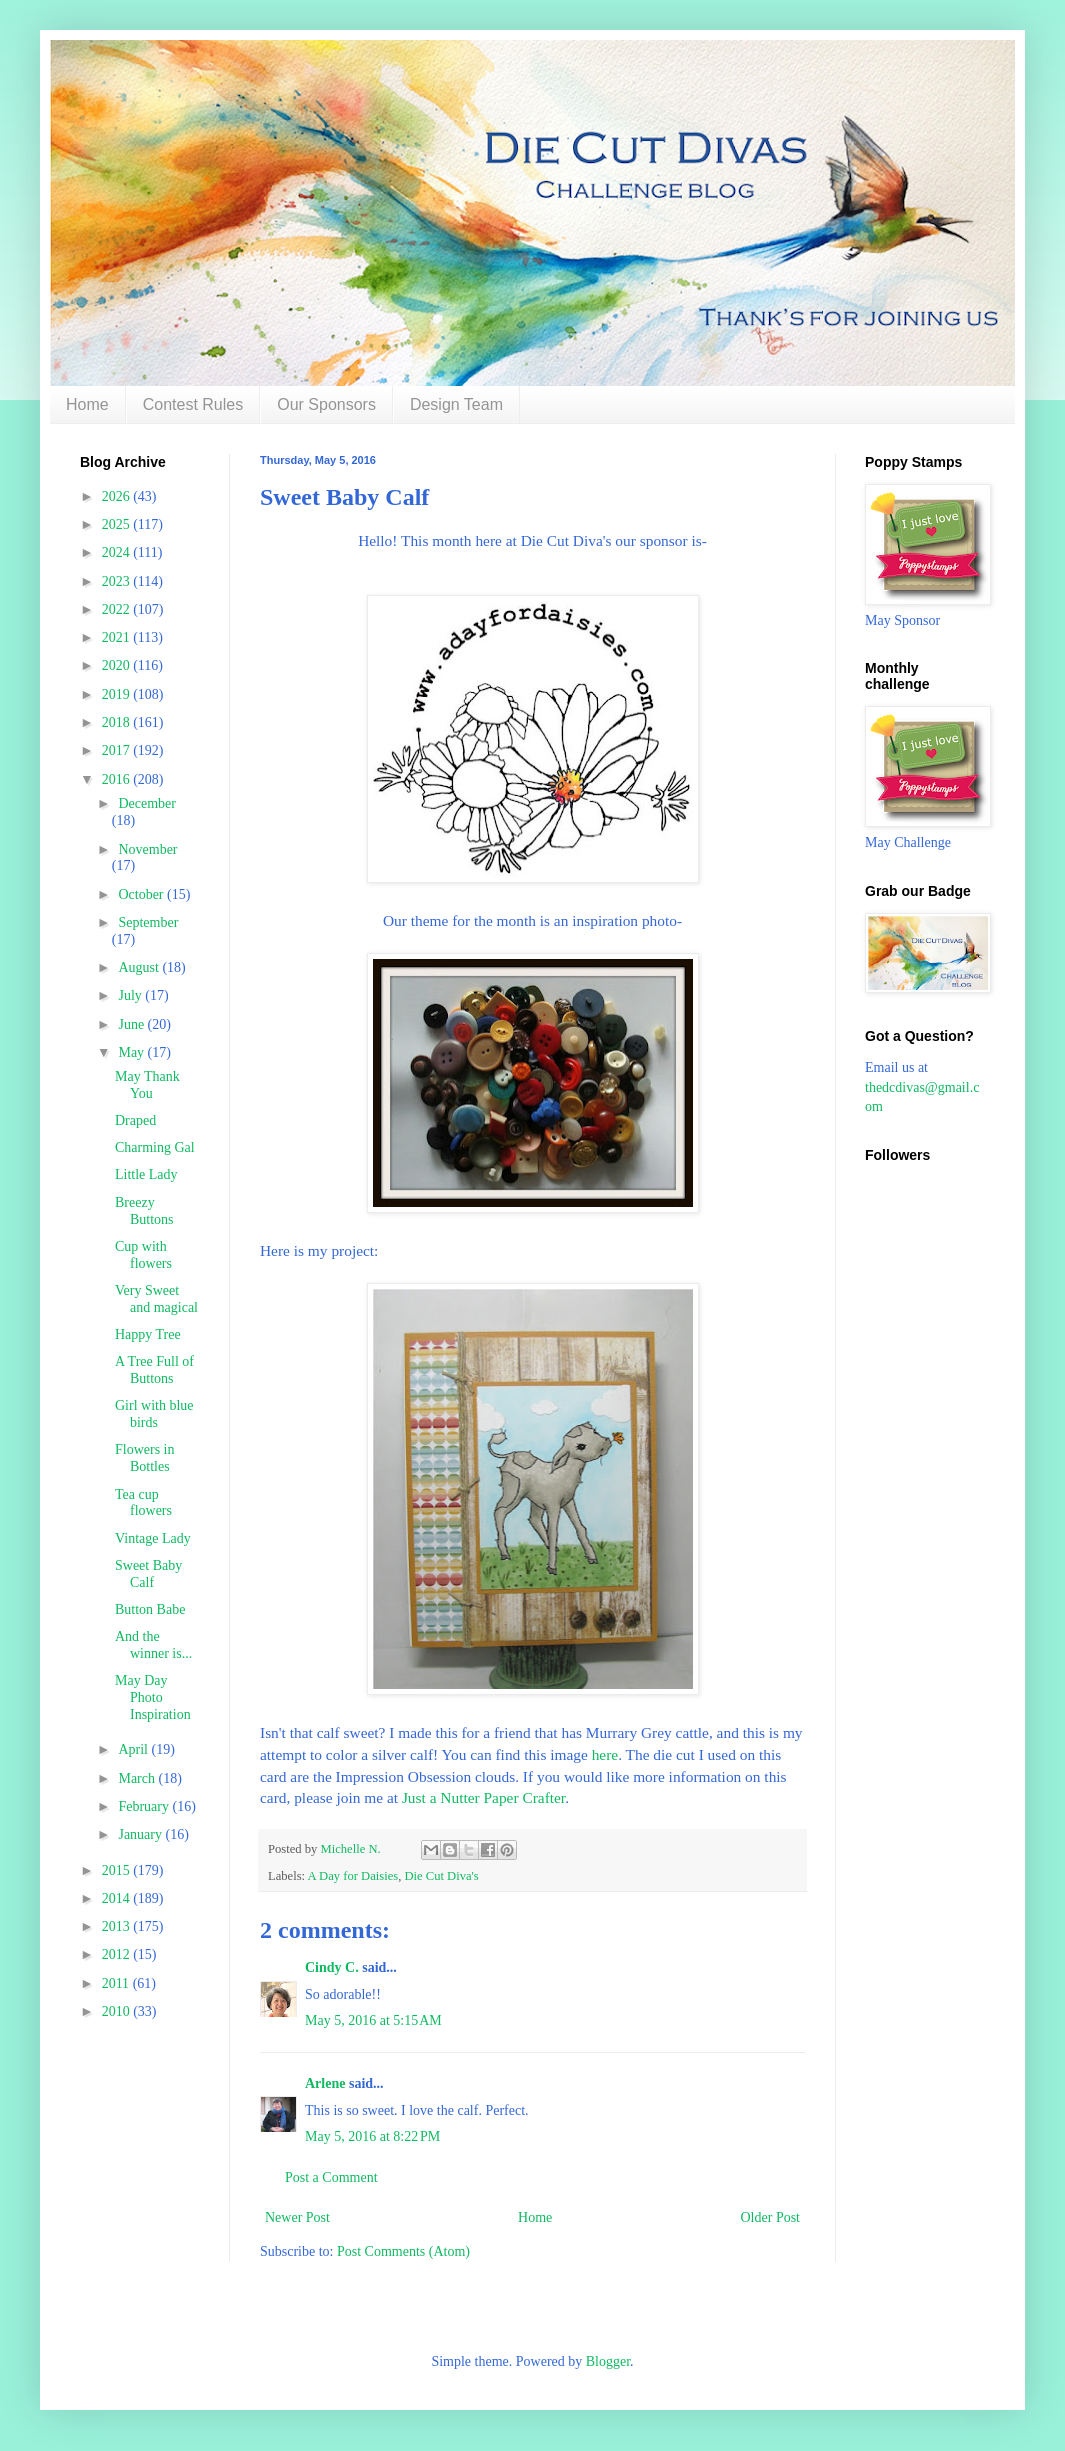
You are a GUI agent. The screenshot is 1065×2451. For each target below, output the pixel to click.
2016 (118, 779)
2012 (118, 1954)
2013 (118, 1926)
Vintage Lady (153, 1538)
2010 (118, 2011)
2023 (118, 581)
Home (87, 404)
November (147, 849)
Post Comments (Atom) (403, 2251)
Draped (135, 1120)
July (131, 995)
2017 (118, 750)
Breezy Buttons (144, 1211)
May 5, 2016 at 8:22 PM (372, 2136)
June (132, 1024)
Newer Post (297, 2217)
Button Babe (150, 1609)
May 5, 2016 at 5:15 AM (373, 2020)
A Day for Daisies (353, 1876)
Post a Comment (331, 2177)
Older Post (771, 2217)
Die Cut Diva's (441, 1876)
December (147, 803)
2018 (118, 722)
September (148, 922)
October (142, 894)
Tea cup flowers (143, 1503)
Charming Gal (155, 1147)
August (140, 967)
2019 (118, 694)
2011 (117, 1983)
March (138, 1778)
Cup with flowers (143, 1255)
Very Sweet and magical (156, 1299)
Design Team (456, 404)
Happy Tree (148, 1334)
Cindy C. (332, 1967)
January (141, 1834)
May (132, 1052)
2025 (118, 524)
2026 (118, 496)
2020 (118, 665)
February (145, 1806)
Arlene (325, 2083)
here (605, 1754)
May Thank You (147, 1085)
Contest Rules (193, 404)
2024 (118, 552)
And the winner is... (153, 1645)
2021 (118, 637)
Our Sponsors (326, 404)
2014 (118, 1898)
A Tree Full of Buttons (154, 1370)
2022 (118, 609)
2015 (118, 1870)
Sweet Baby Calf (148, 1574)
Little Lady (146, 1174)
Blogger (608, 2361)
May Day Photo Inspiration (153, 1697)
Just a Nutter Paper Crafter (481, 1797)
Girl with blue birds (154, 1414)
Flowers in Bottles (145, 1458)
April (134, 1749)
